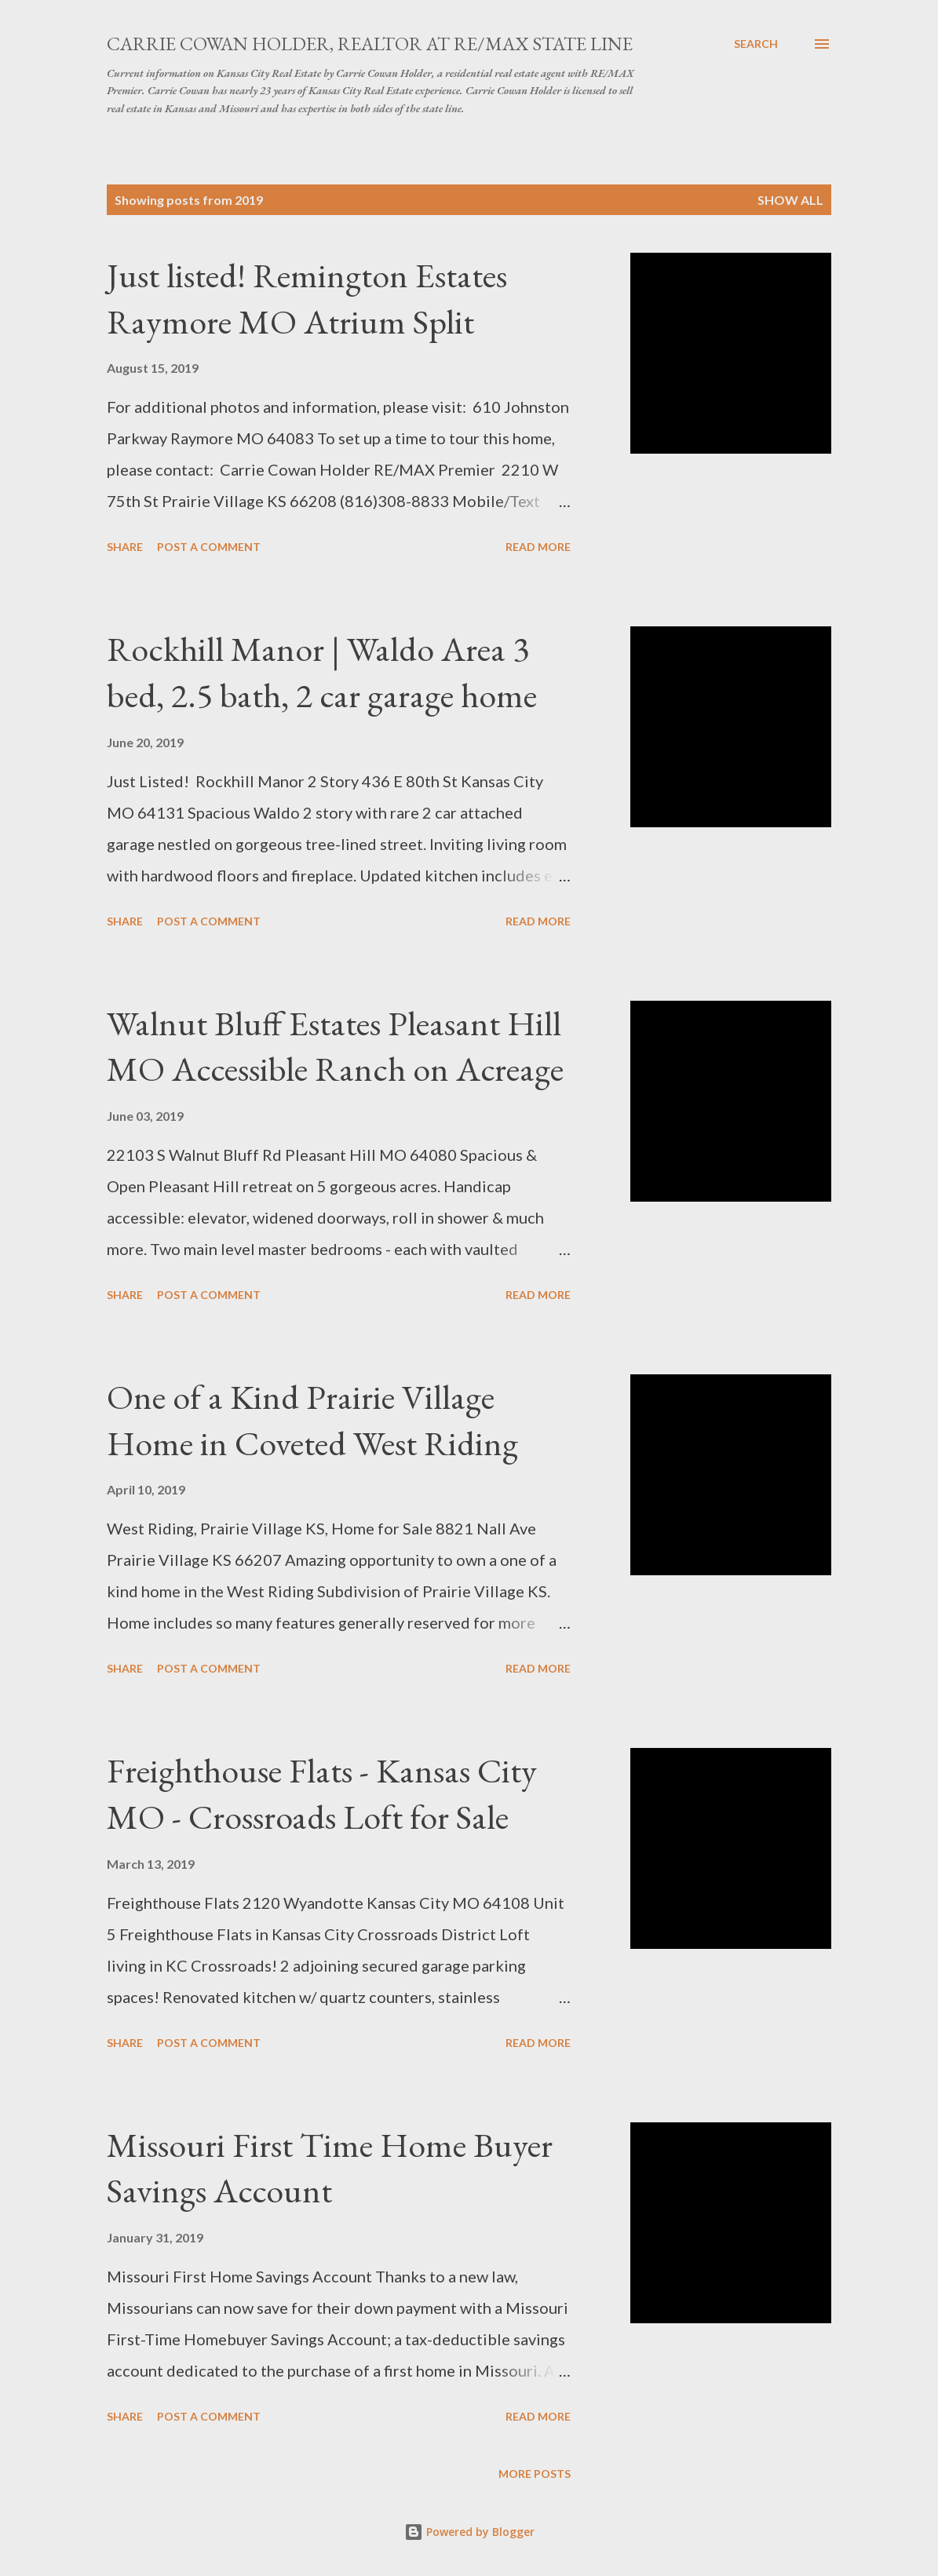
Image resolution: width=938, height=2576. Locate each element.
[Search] (756, 44)
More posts (534, 2473)
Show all (790, 199)
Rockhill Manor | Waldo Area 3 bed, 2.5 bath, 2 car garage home (322, 671)
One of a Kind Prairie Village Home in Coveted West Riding (312, 1419)
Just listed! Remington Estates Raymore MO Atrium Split (307, 298)
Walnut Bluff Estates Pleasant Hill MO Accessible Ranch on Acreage (335, 1046)
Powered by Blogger (469, 2531)
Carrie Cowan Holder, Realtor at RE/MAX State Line (370, 43)
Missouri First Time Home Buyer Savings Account (330, 2167)
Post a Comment (209, 546)
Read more (538, 546)
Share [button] (125, 546)
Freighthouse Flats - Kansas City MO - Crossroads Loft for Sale (322, 1793)
